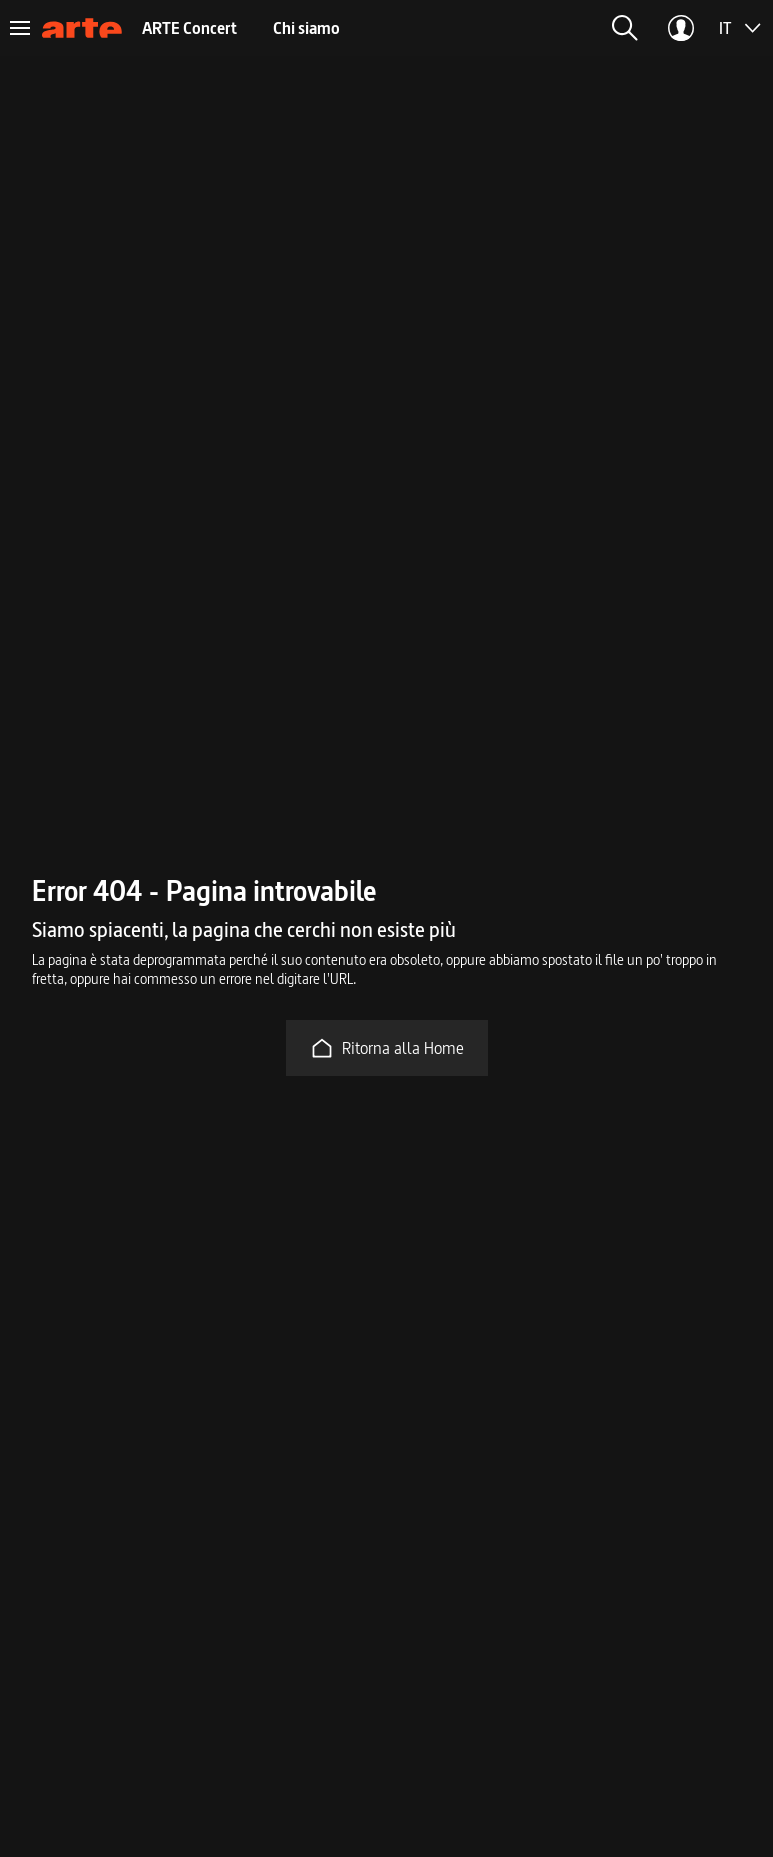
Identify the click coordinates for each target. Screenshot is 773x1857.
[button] (625, 28)
